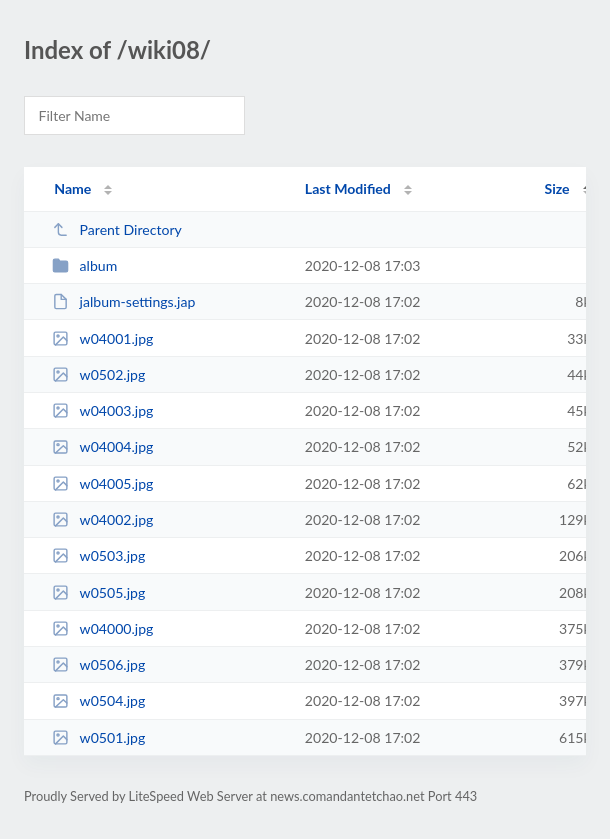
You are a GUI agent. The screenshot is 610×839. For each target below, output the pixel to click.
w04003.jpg (102, 410)
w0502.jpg (98, 374)
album (84, 265)
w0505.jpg (98, 592)
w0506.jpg (98, 664)
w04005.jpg (102, 483)
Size (557, 188)
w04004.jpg (102, 446)
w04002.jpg (102, 519)
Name (72, 188)
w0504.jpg (98, 700)
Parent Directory (117, 229)
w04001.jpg (102, 338)
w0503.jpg (98, 555)
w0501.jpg (98, 737)
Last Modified (348, 188)
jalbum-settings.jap (123, 301)
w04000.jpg (102, 628)
